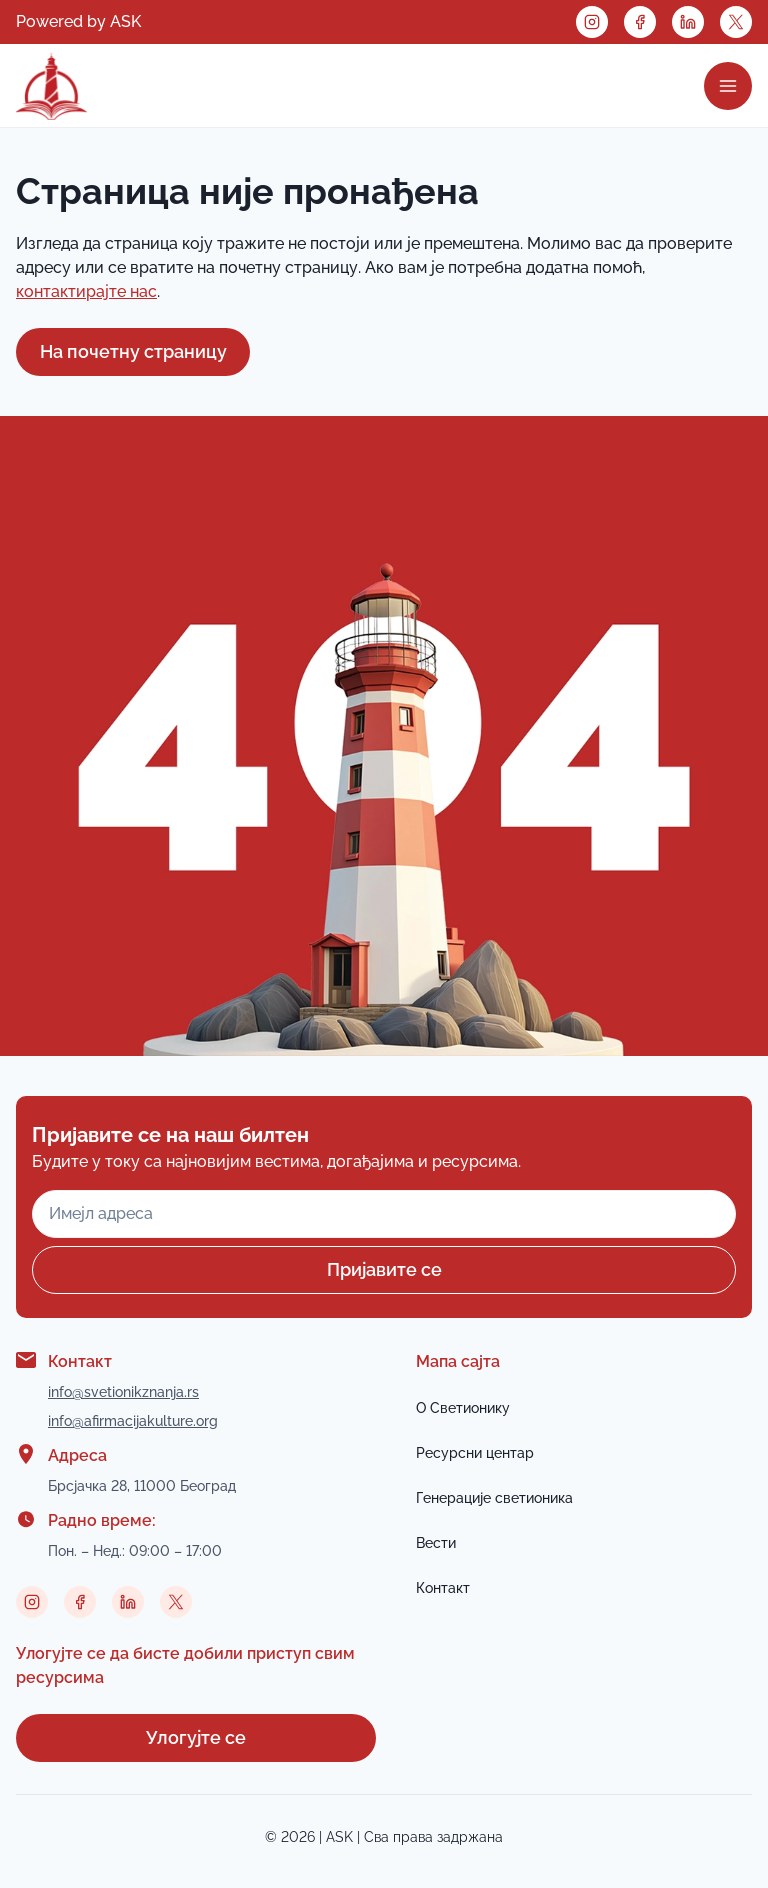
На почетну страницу (133, 351)
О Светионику (463, 1408)
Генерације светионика (494, 1498)
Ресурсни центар (475, 1453)
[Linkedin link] (688, 22)
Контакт (443, 1588)
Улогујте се (196, 1737)
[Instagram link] (592, 22)
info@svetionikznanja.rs (123, 1392)
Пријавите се (384, 1269)
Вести (436, 1543)
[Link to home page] (51, 86)
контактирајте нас (86, 291)
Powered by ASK (78, 21)
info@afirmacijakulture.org (133, 1421)
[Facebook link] (640, 22)
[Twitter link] (736, 22)
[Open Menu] (728, 86)
